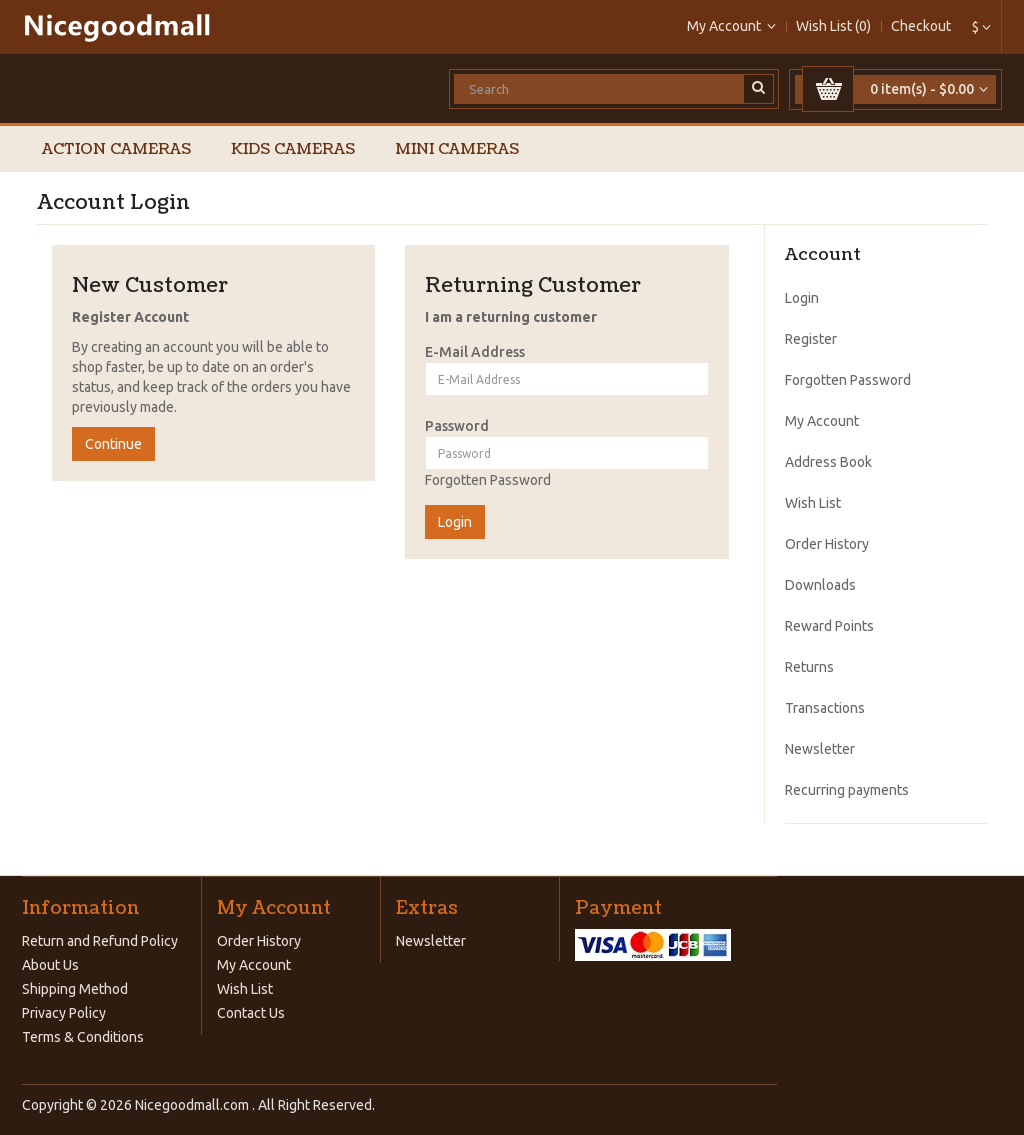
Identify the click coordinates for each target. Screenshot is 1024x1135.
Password (457, 426)
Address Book (828, 462)
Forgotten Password (488, 480)
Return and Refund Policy (100, 941)
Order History (827, 544)
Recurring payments (847, 790)
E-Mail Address (475, 352)
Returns (809, 667)
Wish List (813, 503)
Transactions (825, 708)
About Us (50, 965)
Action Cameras (116, 149)
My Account (822, 421)
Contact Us (251, 1013)
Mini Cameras (457, 149)
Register (811, 339)
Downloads (820, 585)
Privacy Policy (64, 1013)
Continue (113, 444)
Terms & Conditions (83, 1037)
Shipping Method (75, 989)
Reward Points (829, 626)
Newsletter (820, 749)
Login (802, 298)
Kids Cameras (293, 149)
